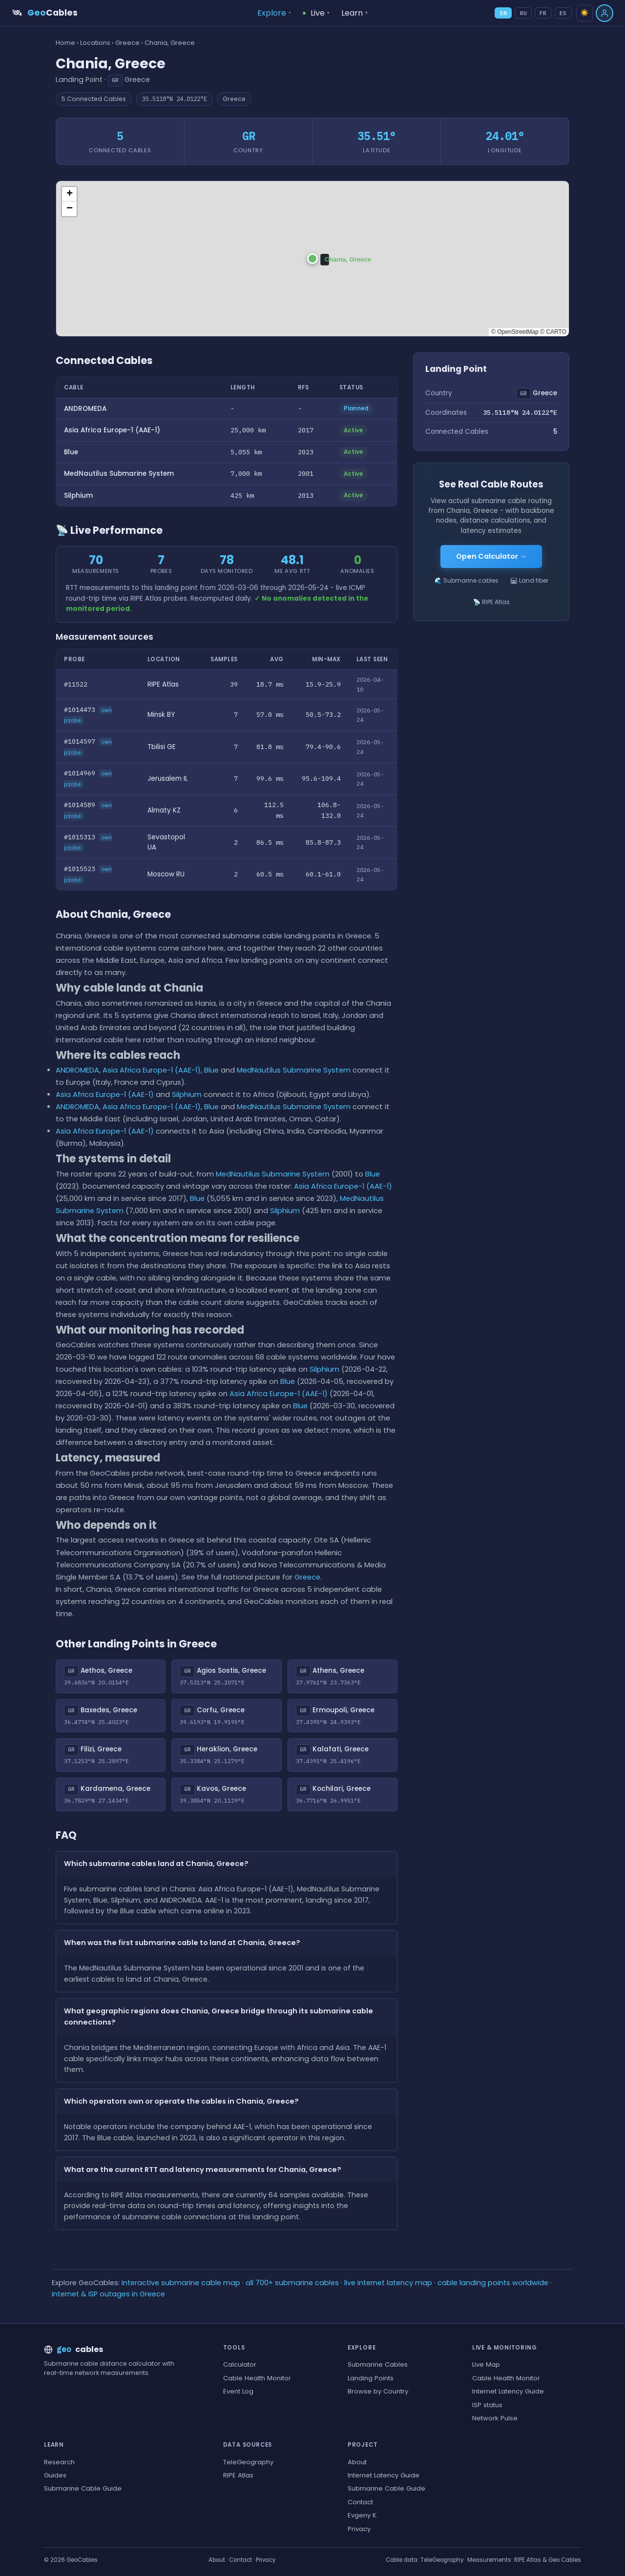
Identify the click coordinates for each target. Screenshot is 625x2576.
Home (65, 43)
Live (316, 13)
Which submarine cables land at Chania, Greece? (156, 1863)
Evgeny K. (363, 2515)
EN (503, 13)
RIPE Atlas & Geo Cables (547, 2560)
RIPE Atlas (238, 2475)
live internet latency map (388, 2283)
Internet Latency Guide (508, 2391)
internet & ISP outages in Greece (108, 2294)
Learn (354, 13)
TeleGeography (248, 2462)
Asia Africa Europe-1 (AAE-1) (112, 430)
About (357, 2462)
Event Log (238, 2391)
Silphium (78, 495)
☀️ (584, 13)
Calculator (239, 2364)
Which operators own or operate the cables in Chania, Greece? (181, 2101)
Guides (55, 2475)
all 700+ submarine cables (292, 2283)
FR (543, 13)
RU (523, 13)
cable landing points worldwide (493, 2283)
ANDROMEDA (85, 408)
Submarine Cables (378, 2364)
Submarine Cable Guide (83, 2488)
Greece (127, 43)
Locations (95, 43)
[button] (312, 258)
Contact (360, 2502)
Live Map (486, 2364)
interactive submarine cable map (181, 2283)
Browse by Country (378, 2391)
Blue (71, 452)
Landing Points (371, 2378)
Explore (274, 13)
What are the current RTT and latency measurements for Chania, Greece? (202, 2169)
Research (59, 2462)
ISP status (487, 2405)
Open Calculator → (491, 556)
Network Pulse (495, 2418)
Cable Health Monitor (257, 2378)
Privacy (359, 2529)
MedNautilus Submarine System (119, 473)
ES (563, 13)
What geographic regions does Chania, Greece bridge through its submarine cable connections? (218, 2016)
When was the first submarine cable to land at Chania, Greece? (182, 1942)
